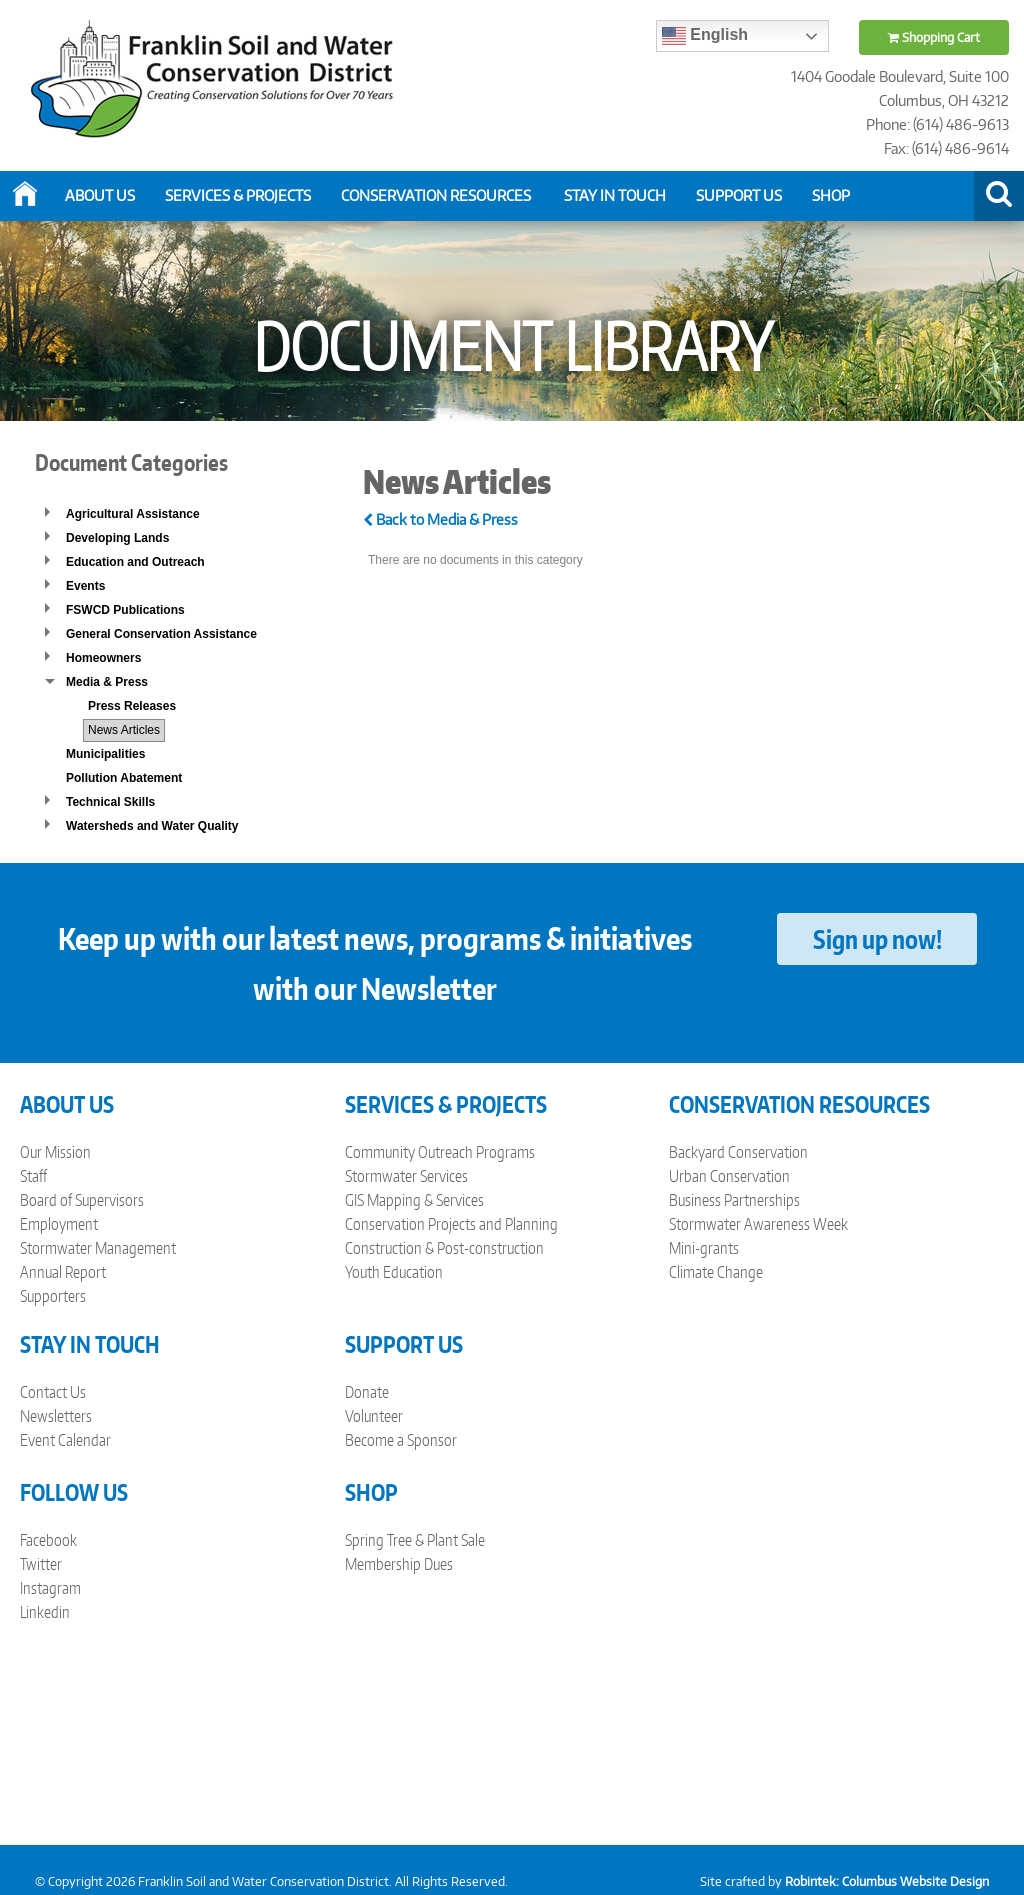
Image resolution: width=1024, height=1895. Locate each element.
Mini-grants (704, 1248)
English (705, 36)
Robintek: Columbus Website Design (887, 1881)
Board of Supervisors (82, 1200)
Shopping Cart (934, 37)
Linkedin (45, 1612)
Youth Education (394, 1272)
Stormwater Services (406, 1176)
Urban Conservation (729, 1176)
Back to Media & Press (440, 519)
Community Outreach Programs (440, 1152)
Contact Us (53, 1392)
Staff (33, 1176)
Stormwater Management (98, 1248)
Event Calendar (65, 1440)
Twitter (41, 1564)
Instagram (50, 1588)
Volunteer (374, 1416)
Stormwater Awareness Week (758, 1224)
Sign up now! (877, 939)
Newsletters (56, 1416)
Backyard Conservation (738, 1152)
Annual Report (63, 1272)
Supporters (53, 1296)
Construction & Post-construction (444, 1248)
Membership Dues (399, 1564)
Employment (59, 1224)
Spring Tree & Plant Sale (415, 1540)
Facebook (48, 1540)
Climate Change (716, 1272)
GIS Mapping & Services (414, 1200)
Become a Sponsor (401, 1440)
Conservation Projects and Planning (451, 1224)
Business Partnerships (734, 1200)
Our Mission (55, 1152)
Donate (367, 1392)
